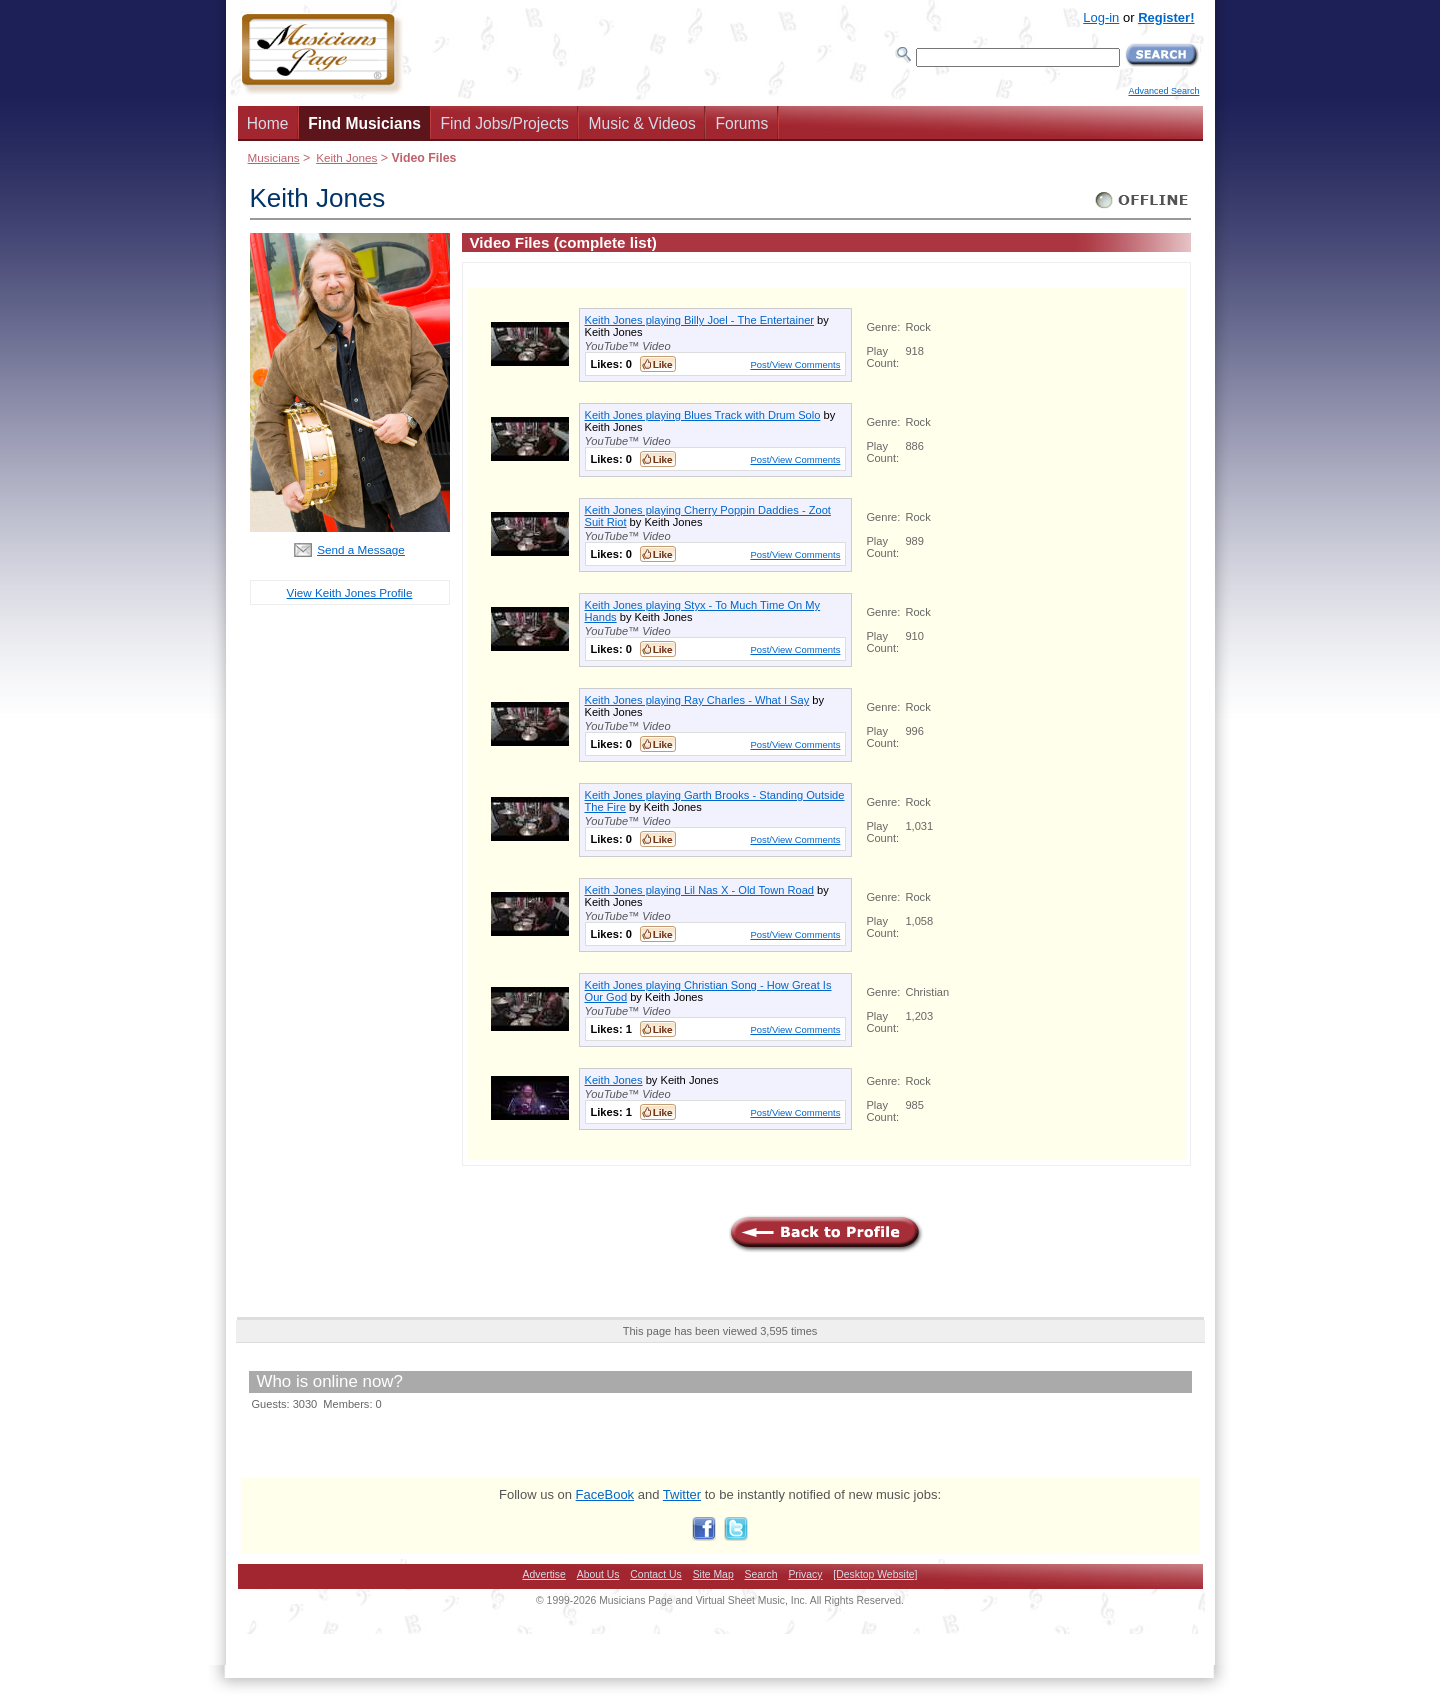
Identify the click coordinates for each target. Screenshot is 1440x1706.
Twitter (682, 1494)
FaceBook (605, 1494)
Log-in (1101, 17)
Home (268, 123)
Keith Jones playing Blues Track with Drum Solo (703, 415)
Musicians (274, 157)
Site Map (713, 1574)
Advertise (544, 1574)
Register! (1166, 17)
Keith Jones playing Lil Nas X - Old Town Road (700, 890)
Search (761, 1574)
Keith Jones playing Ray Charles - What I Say (697, 700)
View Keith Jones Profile (350, 592)
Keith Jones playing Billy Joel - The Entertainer (700, 320)
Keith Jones (346, 157)
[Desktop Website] (875, 1574)
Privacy (805, 1574)
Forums (741, 123)
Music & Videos (642, 123)
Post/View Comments (795, 364)
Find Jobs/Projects (505, 123)
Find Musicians (364, 123)
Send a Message (361, 549)
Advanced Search (1163, 91)
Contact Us (655, 1574)
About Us (598, 1574)
